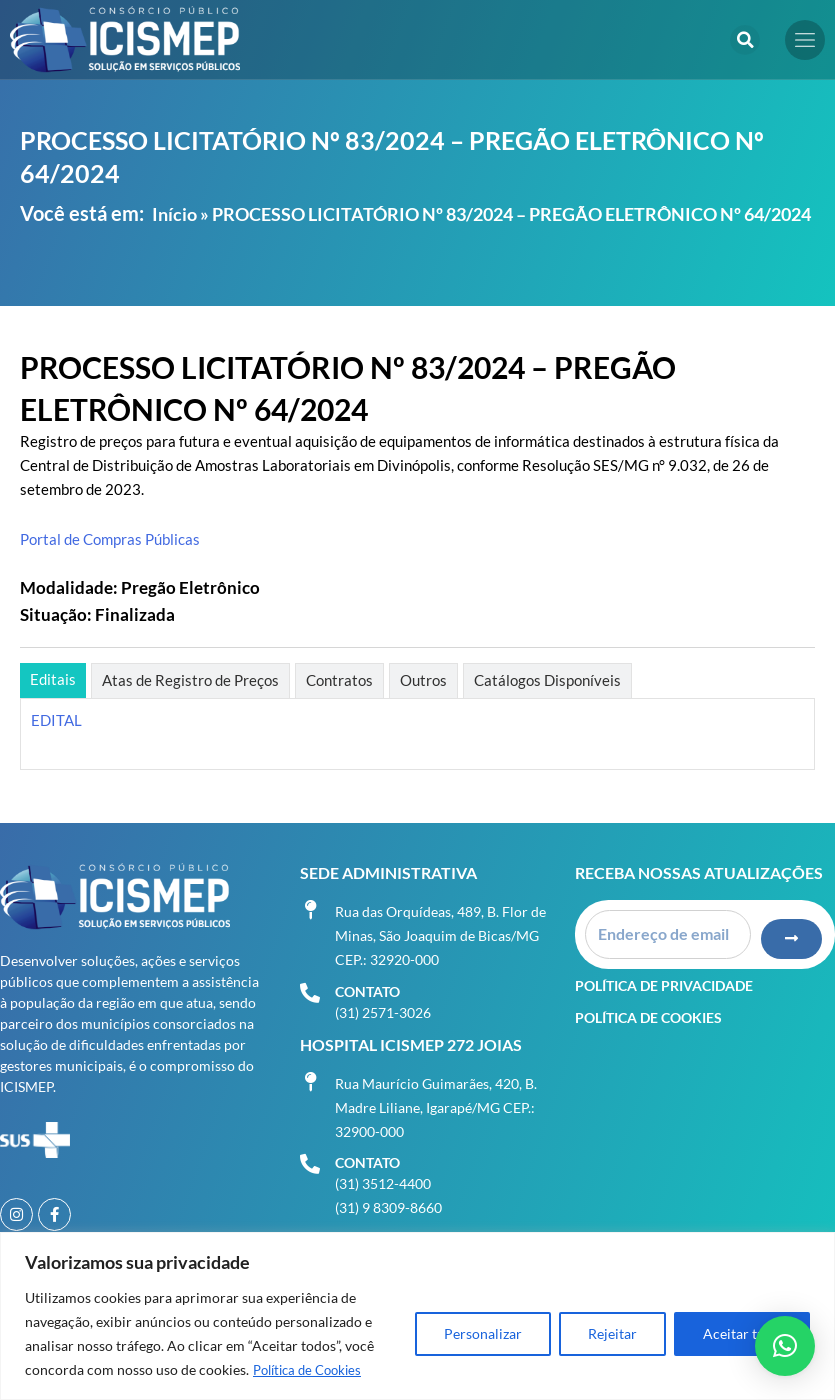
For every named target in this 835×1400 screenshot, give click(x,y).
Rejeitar (612, 1334)
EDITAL (56, 720)
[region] (417, 1316)
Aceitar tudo (742, 1334)
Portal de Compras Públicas (110, 539)
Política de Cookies (312, 1370)
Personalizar (483, 1334)
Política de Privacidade (664, 971)
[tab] (53, 681)
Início (174, 214)
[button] (745, 40)
